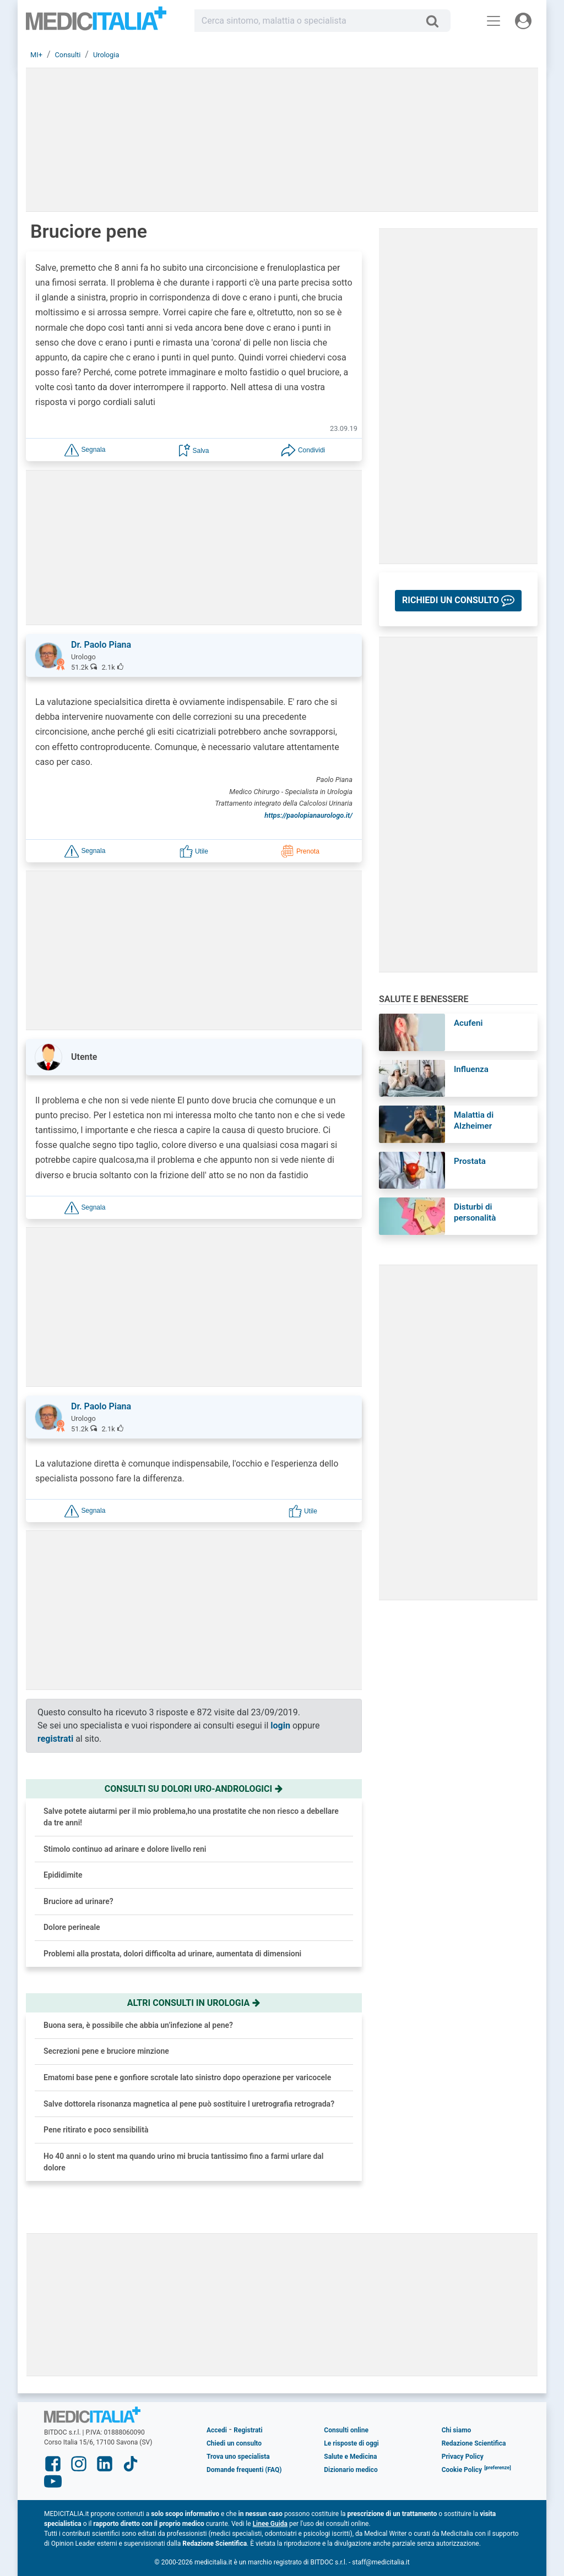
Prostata (470, 1161)
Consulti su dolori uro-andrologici (194, 1789)
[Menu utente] (523, 20)
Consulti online (346, 2430)
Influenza (471, 1069)
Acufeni (468, 1023)
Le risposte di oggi (351, 2443)
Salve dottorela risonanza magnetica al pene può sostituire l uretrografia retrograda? (189, 2103)
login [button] (280, 1725)
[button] (85, 449)
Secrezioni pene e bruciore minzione (106, 2051)
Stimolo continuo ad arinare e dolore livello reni (125, 1849)
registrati (55, 1738)
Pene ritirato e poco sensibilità (96, 2129)
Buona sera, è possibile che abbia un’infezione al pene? (138, 2025)
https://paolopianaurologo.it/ (308, 815)
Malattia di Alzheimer (474, 1120)
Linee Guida (270, 2524)
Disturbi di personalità (475, 1212)
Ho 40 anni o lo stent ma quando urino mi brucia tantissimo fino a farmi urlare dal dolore (183, 2162)
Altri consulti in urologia (194, 2003)
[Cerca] (436, 20)
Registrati (248, 2430)
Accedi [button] (217, 2430)
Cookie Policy (462, 2470)
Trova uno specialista (238, 2456)
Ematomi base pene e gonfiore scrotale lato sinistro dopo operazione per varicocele (187, 2077)
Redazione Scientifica (474, 2443)
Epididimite (63, 1875)
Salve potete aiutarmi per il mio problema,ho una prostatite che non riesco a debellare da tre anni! (191, 1817)
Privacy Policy (463, 2456)
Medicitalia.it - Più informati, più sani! (96, 22)
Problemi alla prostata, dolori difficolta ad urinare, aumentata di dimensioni (172, 1953)
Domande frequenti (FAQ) (244, 2470)
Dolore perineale (72, 1927)
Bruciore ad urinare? (78, 1901)
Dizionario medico (350, 2470)
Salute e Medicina (350, 2456)
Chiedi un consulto (234, 2443)
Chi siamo (456, 2430)
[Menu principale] (493, 20)
